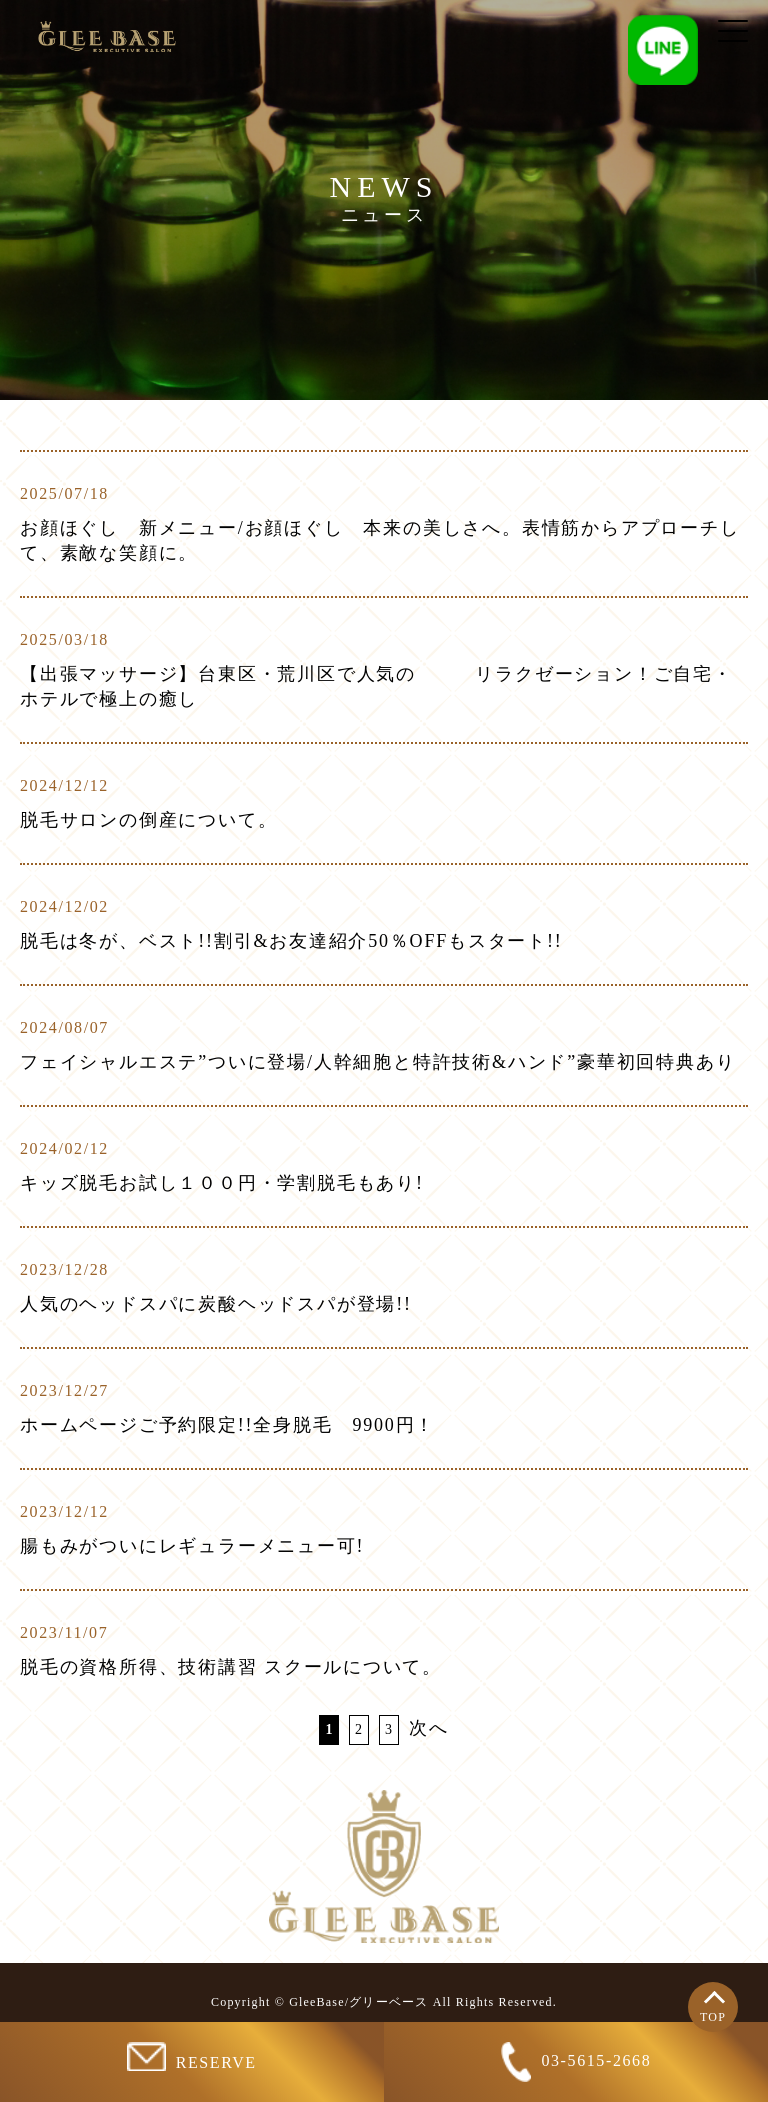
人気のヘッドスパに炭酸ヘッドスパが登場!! (216, 1304)
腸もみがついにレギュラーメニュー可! (192, 1546)
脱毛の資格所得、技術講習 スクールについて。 (231, 1667)
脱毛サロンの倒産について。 (148, 820)
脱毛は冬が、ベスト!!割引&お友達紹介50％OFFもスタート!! (291, 941)
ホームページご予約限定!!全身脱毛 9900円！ (227, 1425)
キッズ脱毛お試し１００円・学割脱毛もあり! (222, 1183)
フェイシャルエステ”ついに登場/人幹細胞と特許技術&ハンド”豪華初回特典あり (377, 1062)
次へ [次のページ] (429, 1728)
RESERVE (191, 2056)
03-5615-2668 (576, 2062)
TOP (713, 2017)
